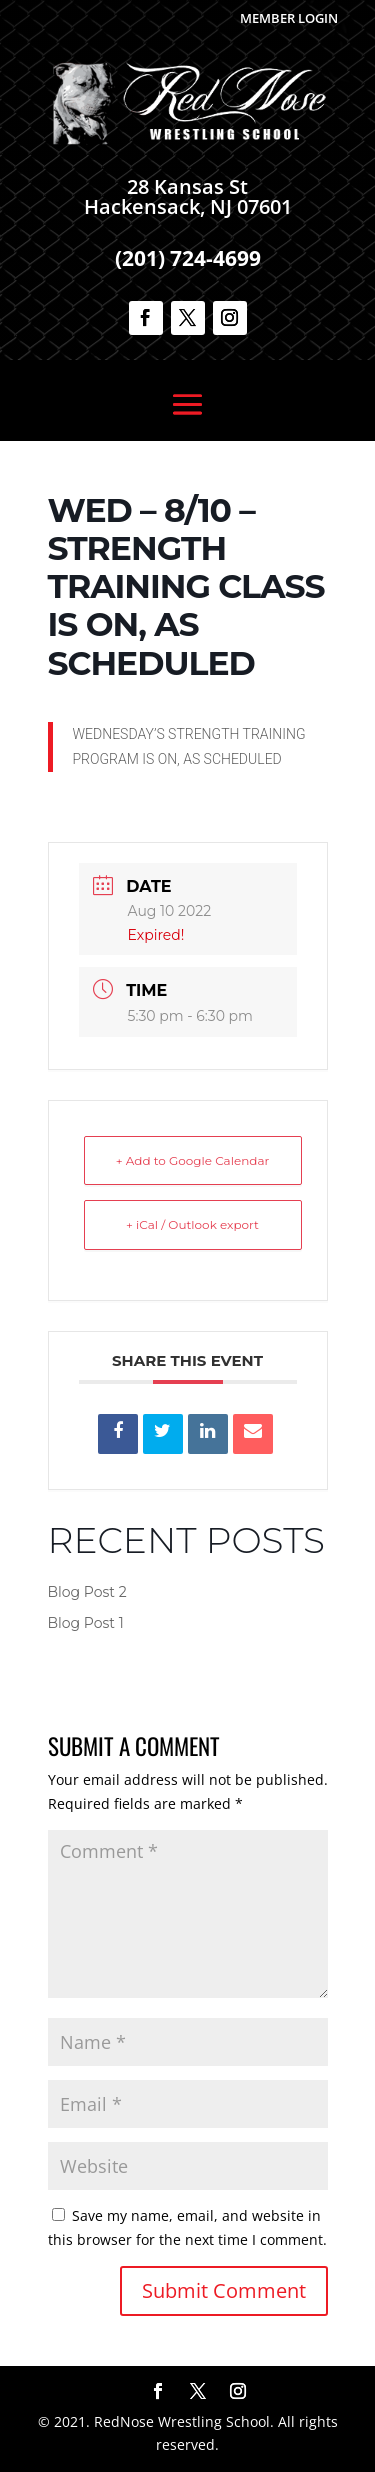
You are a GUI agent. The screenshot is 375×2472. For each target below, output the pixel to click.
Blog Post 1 (86, 1623)
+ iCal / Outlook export (192, 1224)
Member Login (289, 18)
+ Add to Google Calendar (193, 1160)
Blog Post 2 (87, 1592)
